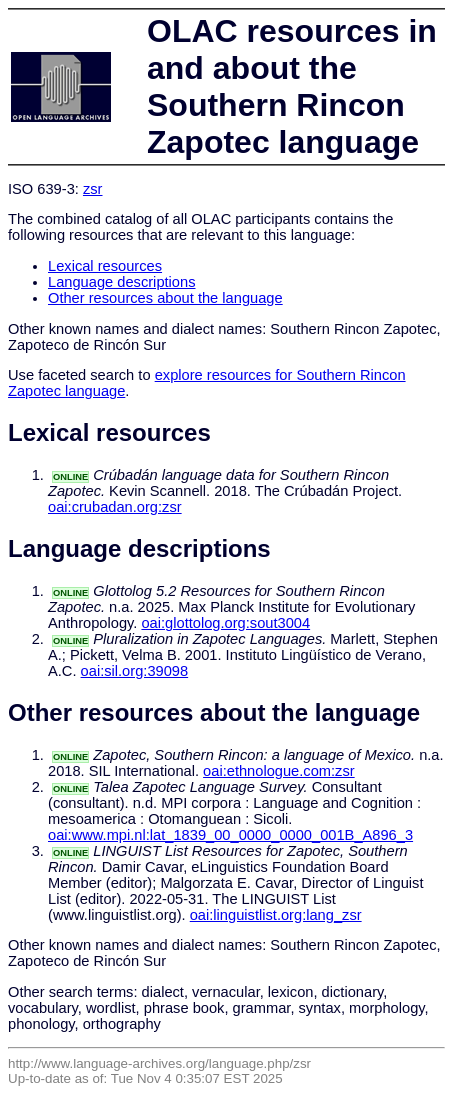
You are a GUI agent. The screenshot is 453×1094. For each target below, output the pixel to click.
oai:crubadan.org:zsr (115, 507)
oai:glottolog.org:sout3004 (225, 623)
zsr (93, 189)
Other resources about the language (165, 298)
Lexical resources (105, 266)
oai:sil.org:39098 (135, 671)
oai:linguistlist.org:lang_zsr (276, 915)
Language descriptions (122, 282)
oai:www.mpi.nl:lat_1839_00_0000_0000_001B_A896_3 (230, 835)
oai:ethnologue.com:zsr (279, 771)
